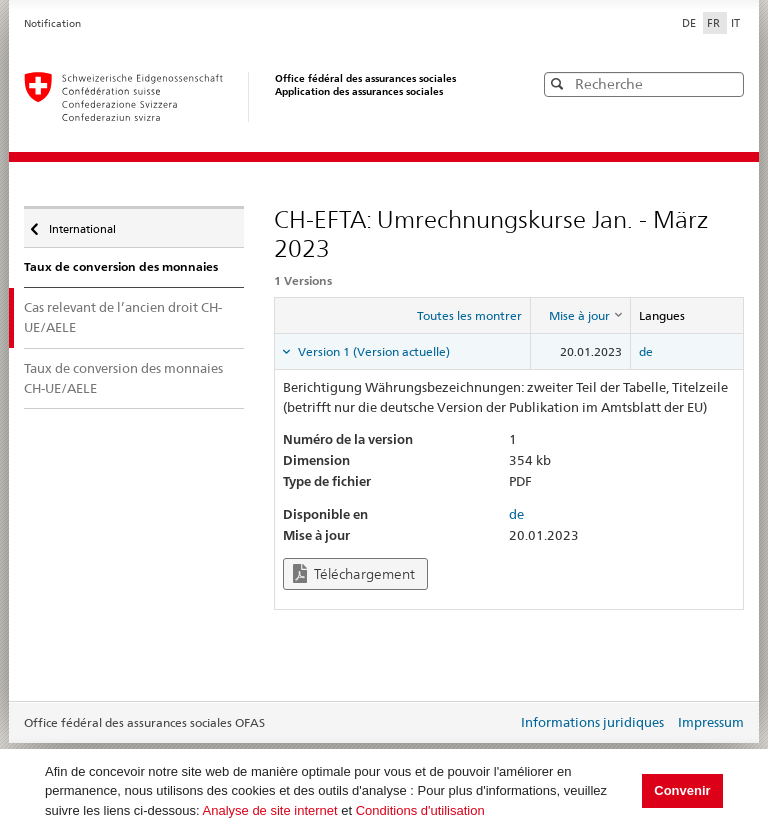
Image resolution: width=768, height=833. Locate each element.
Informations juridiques (592, 722)
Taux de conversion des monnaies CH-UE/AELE (123, 378)
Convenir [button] (682, 790)
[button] (727, 83)
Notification (52, 23)
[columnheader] (580, 315)
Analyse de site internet (270, 810)
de (646, 351)
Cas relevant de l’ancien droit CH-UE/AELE (123, 317)
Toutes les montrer (469, 315)
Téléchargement (354, 573)
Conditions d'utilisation (420, 810)
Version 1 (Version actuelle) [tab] (372, 351)
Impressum (711, 722)
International (81, 224)
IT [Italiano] (735, 23)
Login (498, 724)
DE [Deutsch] (690, 23)
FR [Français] (715, 23)
